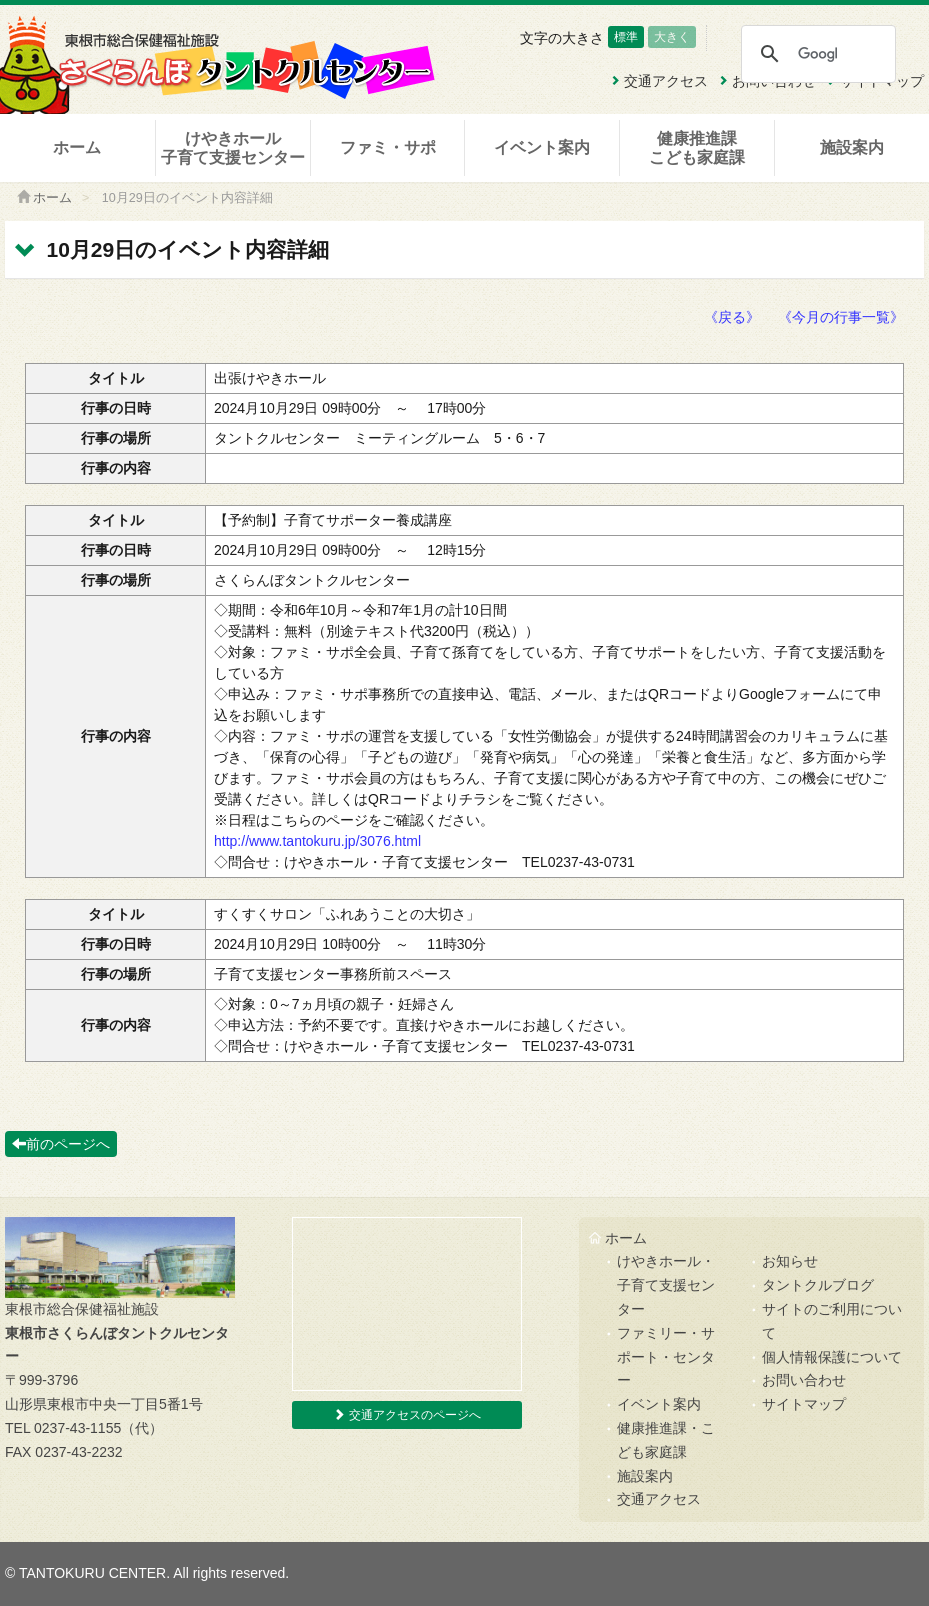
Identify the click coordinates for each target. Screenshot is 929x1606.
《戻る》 (732, 317)
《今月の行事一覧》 (841, 317)
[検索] (817, 54)
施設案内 (852, 147)
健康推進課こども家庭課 (697, 148)
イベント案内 (542, 147)
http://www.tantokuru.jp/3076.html (317, 841)
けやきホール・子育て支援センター (666, 1285)
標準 (626, 37)
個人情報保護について (832, 1357)
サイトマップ (804, 1404)
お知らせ (790, 1261)
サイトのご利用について (832, 1321)
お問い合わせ (804, 1380)
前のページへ (61, 1144)
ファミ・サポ (388, 147)
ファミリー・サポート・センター (666, 1357)
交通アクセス (659, 1499)
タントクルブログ (818, 1285)
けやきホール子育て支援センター (233, 148)
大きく (672, 37)
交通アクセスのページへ (406, 1415)
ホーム (77, 147)
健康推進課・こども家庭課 (666, 1440)
